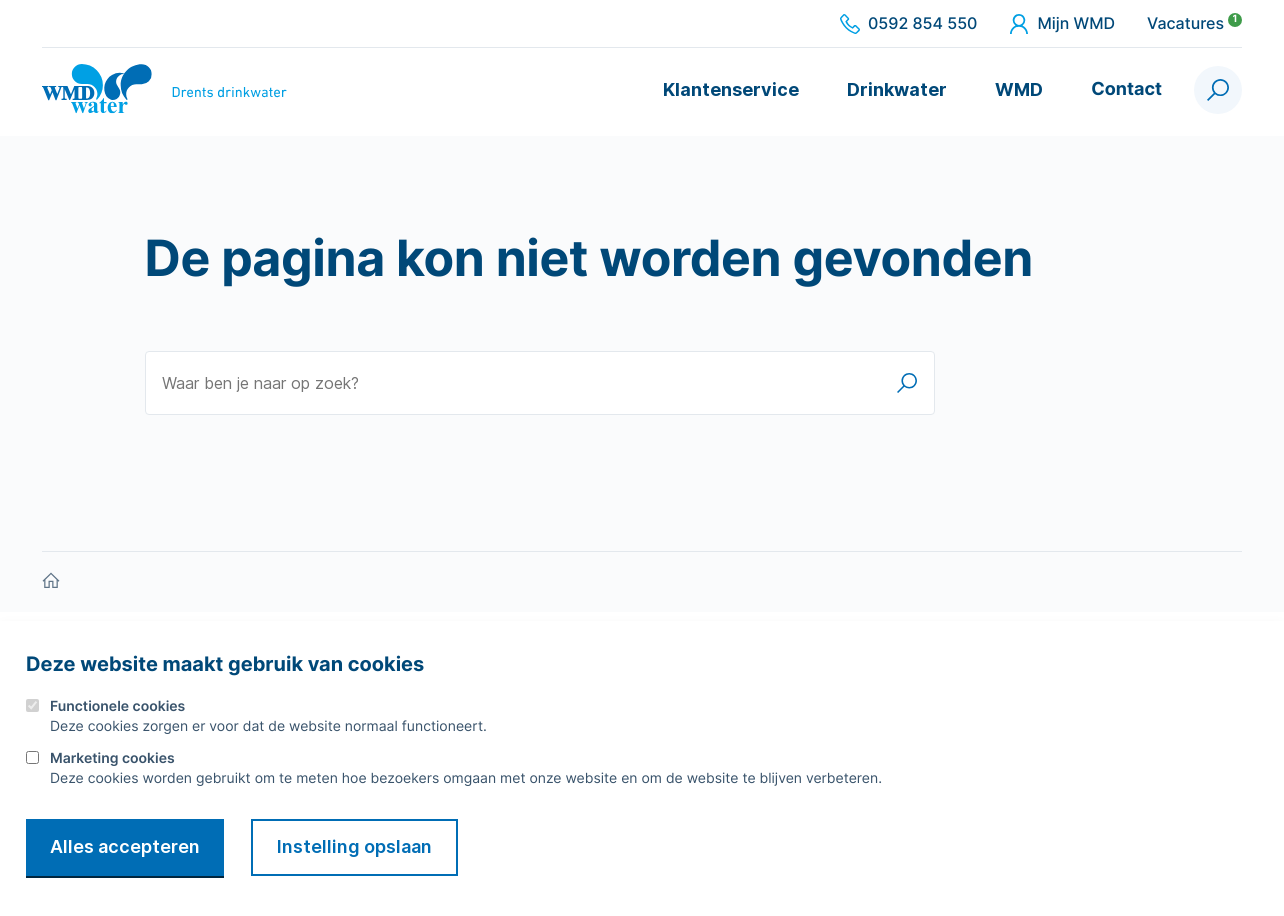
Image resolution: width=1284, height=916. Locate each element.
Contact (1126, 89)
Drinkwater (897, 89)
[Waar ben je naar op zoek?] (540, 383)
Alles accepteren (125, 846)
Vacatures (1194, 24)
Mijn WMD (1062, 24)
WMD (1019, 89)
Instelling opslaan (354, 846)
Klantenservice (731, 89)
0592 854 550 (908, 24)
